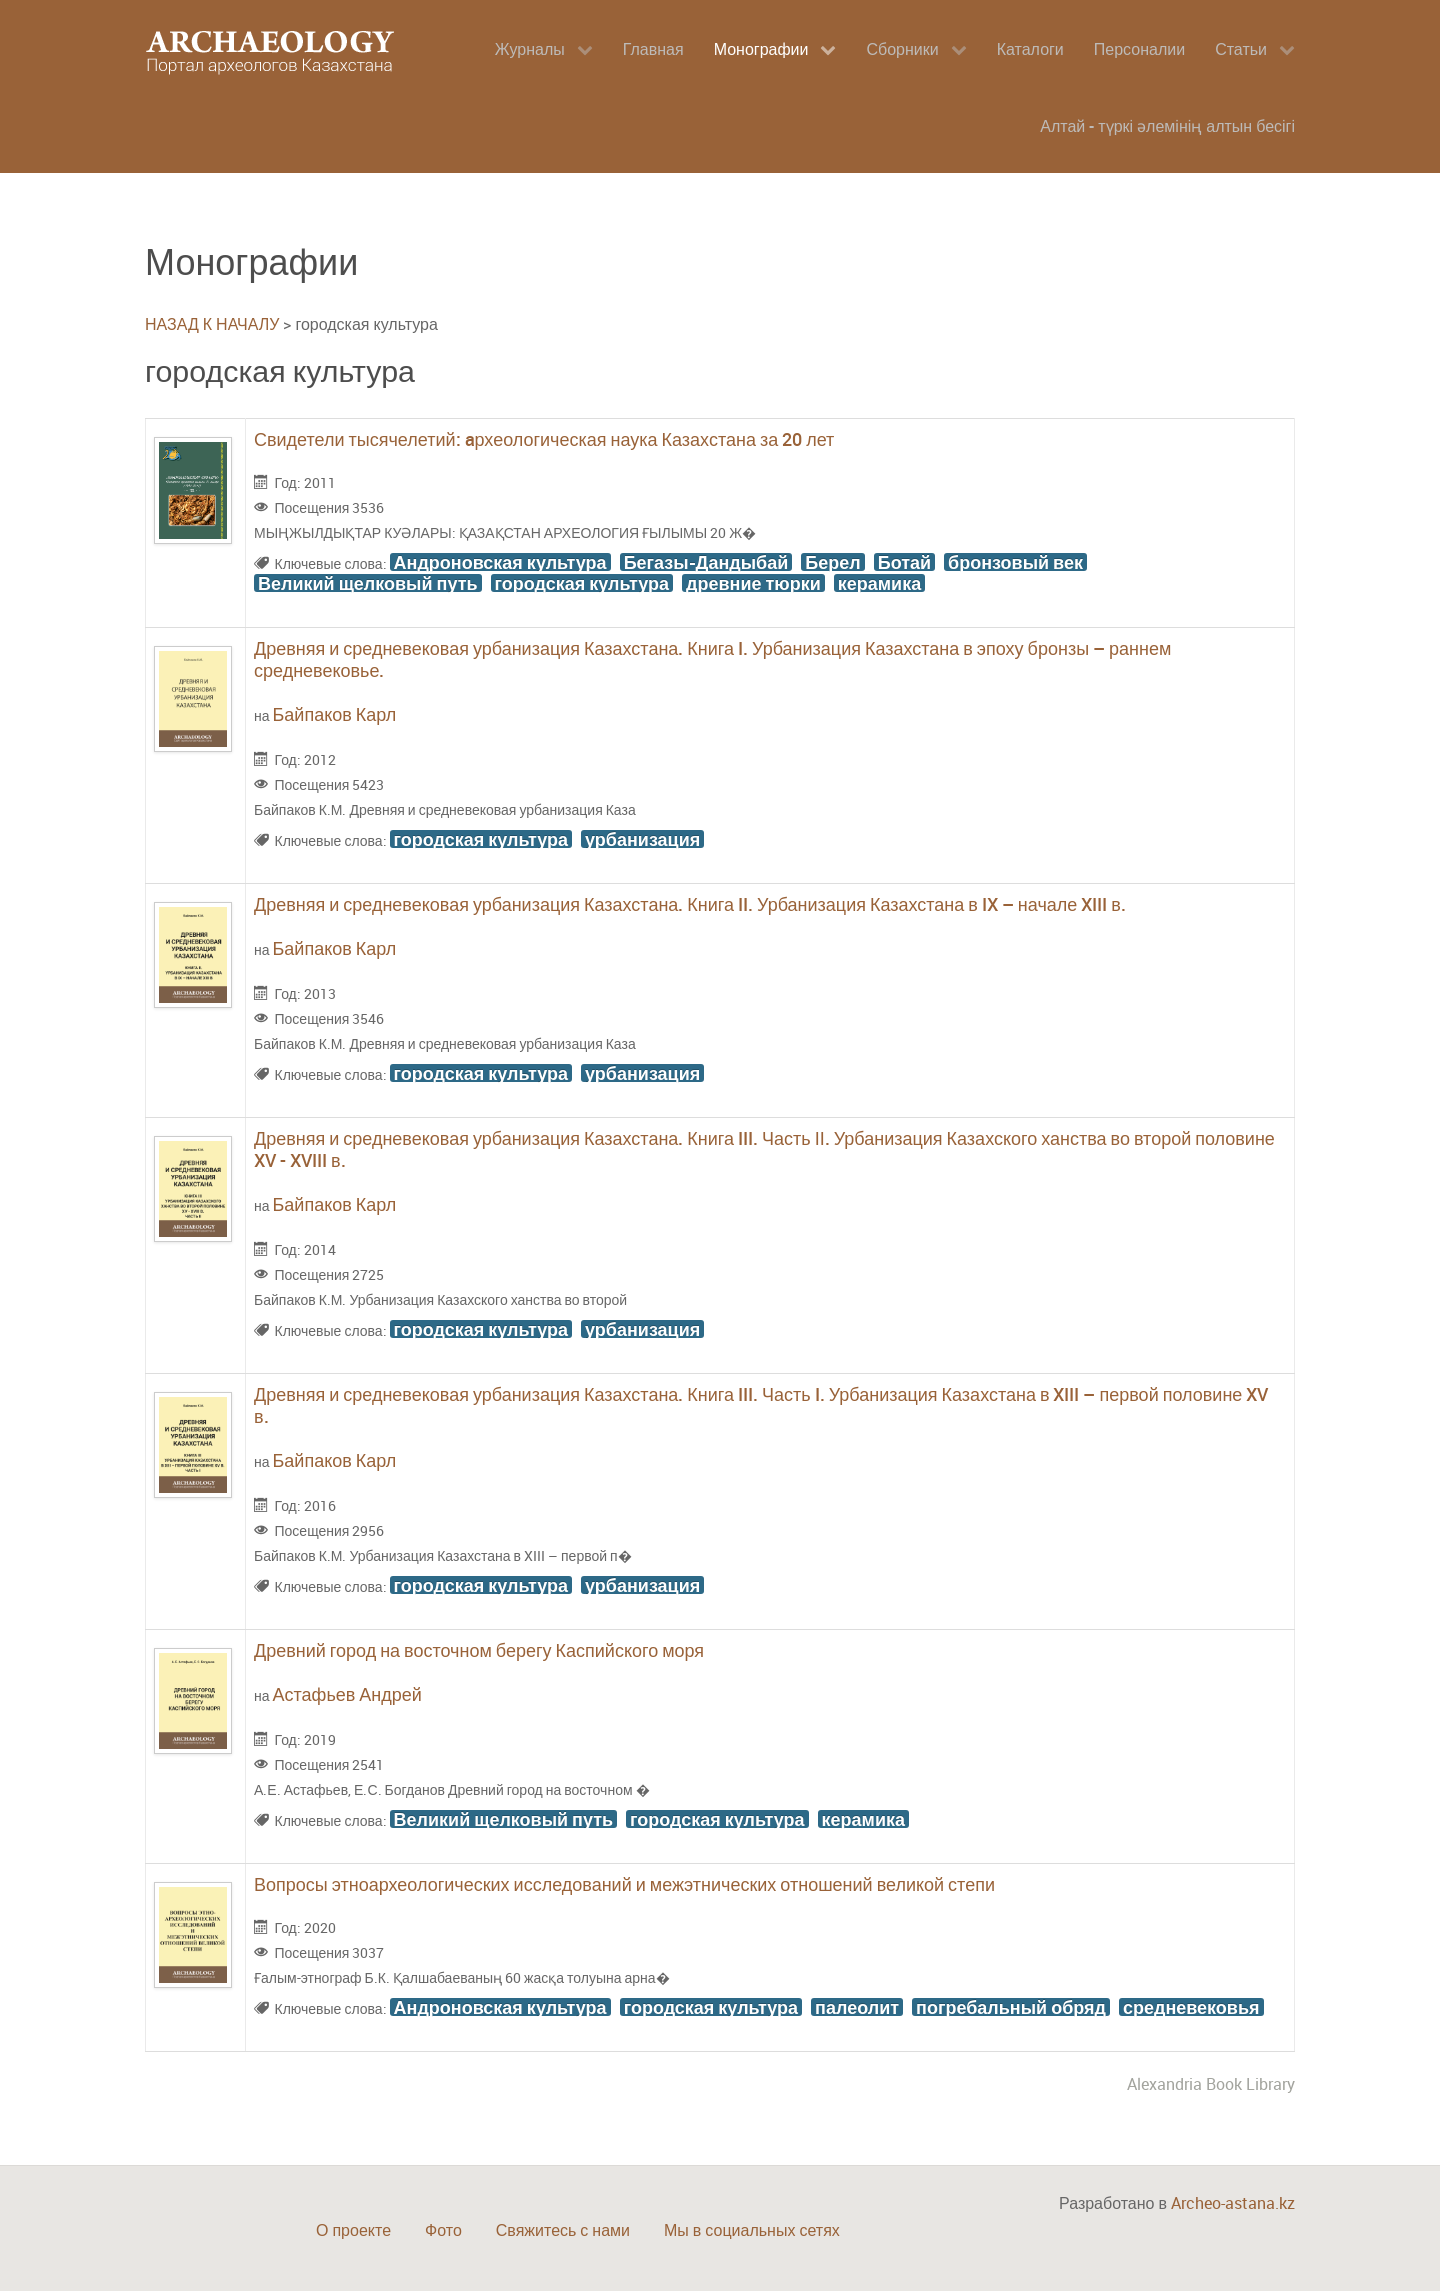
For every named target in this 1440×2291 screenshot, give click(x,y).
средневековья (1191, 2007)
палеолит (857, 2007)
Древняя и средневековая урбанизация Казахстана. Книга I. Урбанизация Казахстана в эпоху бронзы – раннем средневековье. (712, 659)
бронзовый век (1015, 562)
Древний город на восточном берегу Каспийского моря (479, 1650)
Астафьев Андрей (347, 1694)
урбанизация (642, 839)
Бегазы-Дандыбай (706, 562)
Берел (832, 562)
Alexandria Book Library (1211, 2084)
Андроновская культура (500, 562)
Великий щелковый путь (368, 583)
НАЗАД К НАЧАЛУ (212, 324)
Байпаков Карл (335, 714)
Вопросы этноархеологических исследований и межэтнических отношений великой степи (624, 1884)
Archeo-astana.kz (1233, 2203)
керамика (879, 583)
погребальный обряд (1011, 2007)
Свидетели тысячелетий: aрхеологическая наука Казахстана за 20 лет (544, 439)
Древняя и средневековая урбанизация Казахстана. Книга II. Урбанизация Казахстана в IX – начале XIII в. (690, 904)
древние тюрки (753, 583)
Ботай (904, 562)
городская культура (582, 583)
